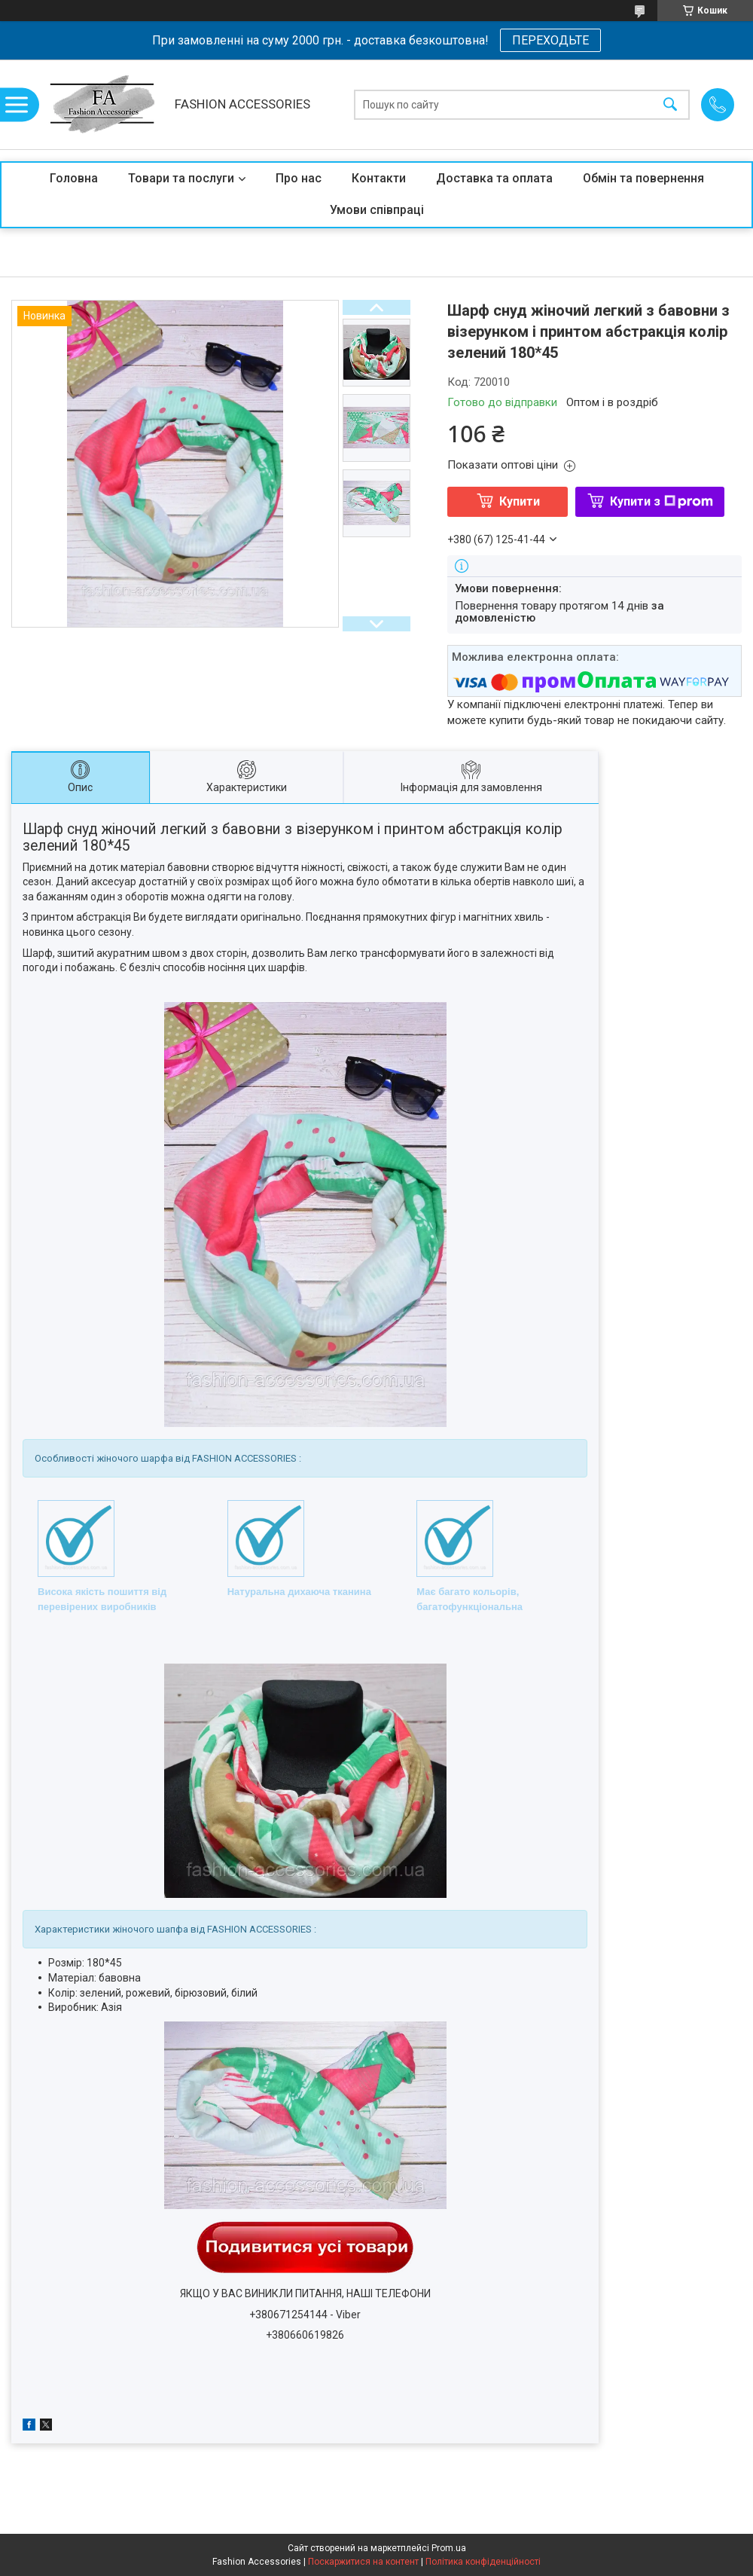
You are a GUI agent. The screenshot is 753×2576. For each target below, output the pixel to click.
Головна (74, 178)
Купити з (661, 501)
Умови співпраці (377, 210)
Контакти (379, 178)
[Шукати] (670, 104)
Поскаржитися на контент (363, 2561)
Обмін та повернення (643, 178)
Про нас (299, 178)
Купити (519, 501)
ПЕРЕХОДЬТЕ (550, 40)
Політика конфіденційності (483, 2561)
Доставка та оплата (494, 178)
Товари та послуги (181, 178)
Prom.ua (448, 2548)
